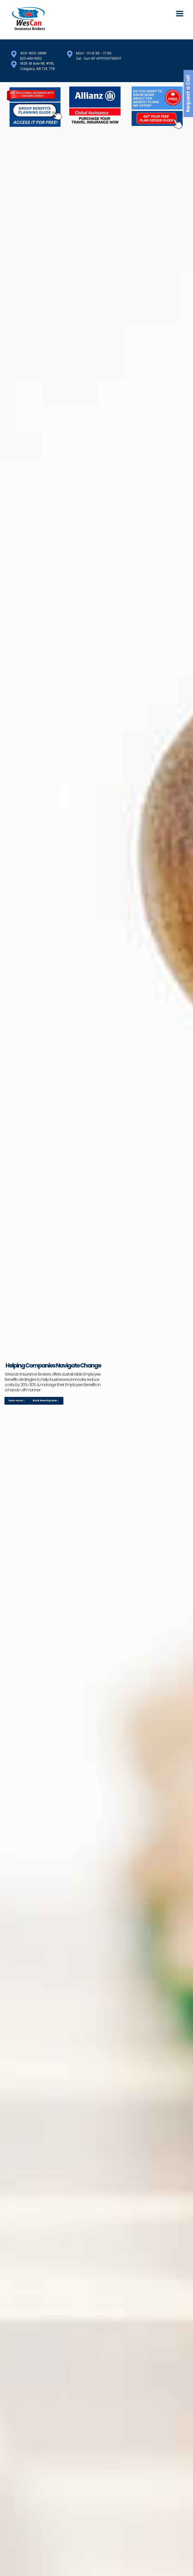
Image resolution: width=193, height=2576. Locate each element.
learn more (16, 1400)
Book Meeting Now (46, 1400)
